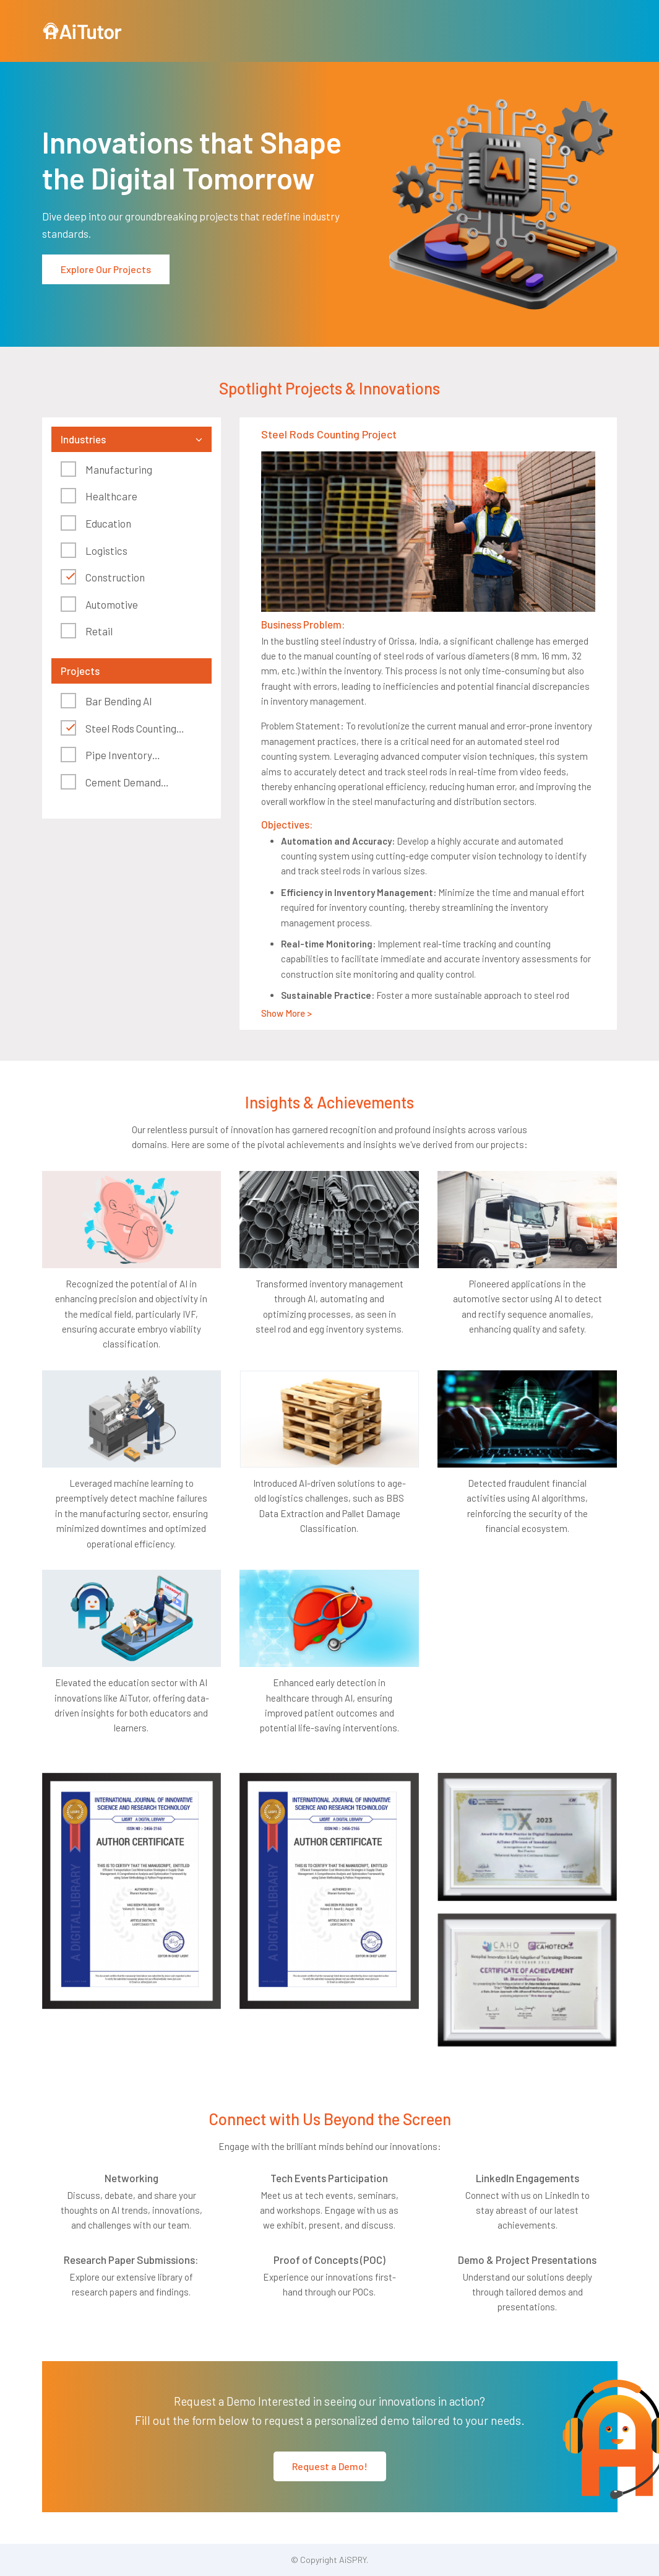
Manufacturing (118, 469)
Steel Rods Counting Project (118, 730)
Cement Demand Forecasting (111, 783)
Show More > (286, 1013)
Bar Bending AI (118, 701)
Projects (80, 670)
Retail (99, 631)
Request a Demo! (330, 2466)
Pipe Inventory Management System (109, 756)
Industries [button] (83, 439)
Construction (115, 577)
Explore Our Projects (106, 269)
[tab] (131, 439)
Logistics (106, 550)
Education (108, 523)
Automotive (111, 604)
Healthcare (111, 496)
